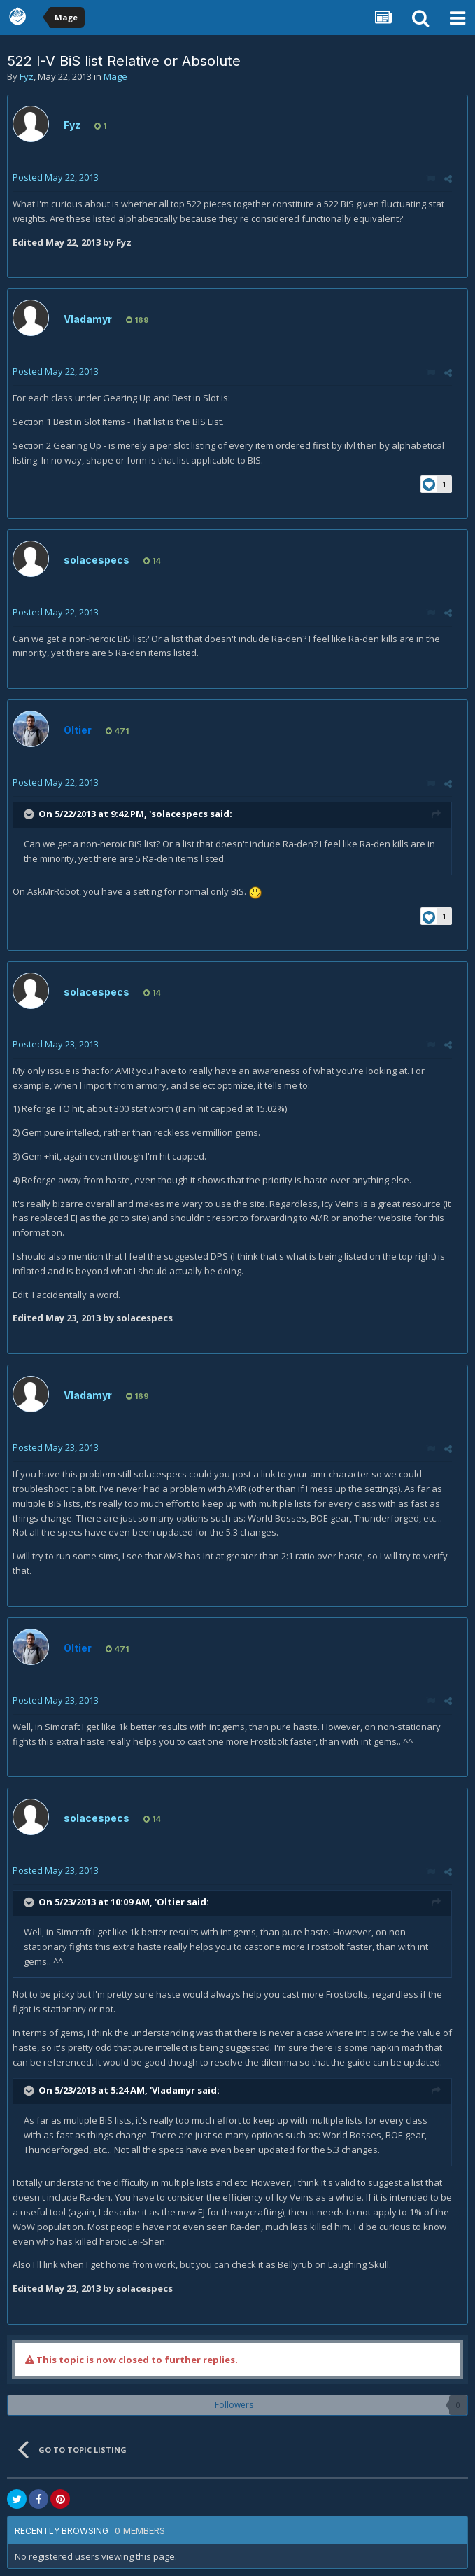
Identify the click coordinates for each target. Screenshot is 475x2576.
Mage (115, 76)
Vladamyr (88, 319)
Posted (56, 177)
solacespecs (96, 560)
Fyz (27, 76)
